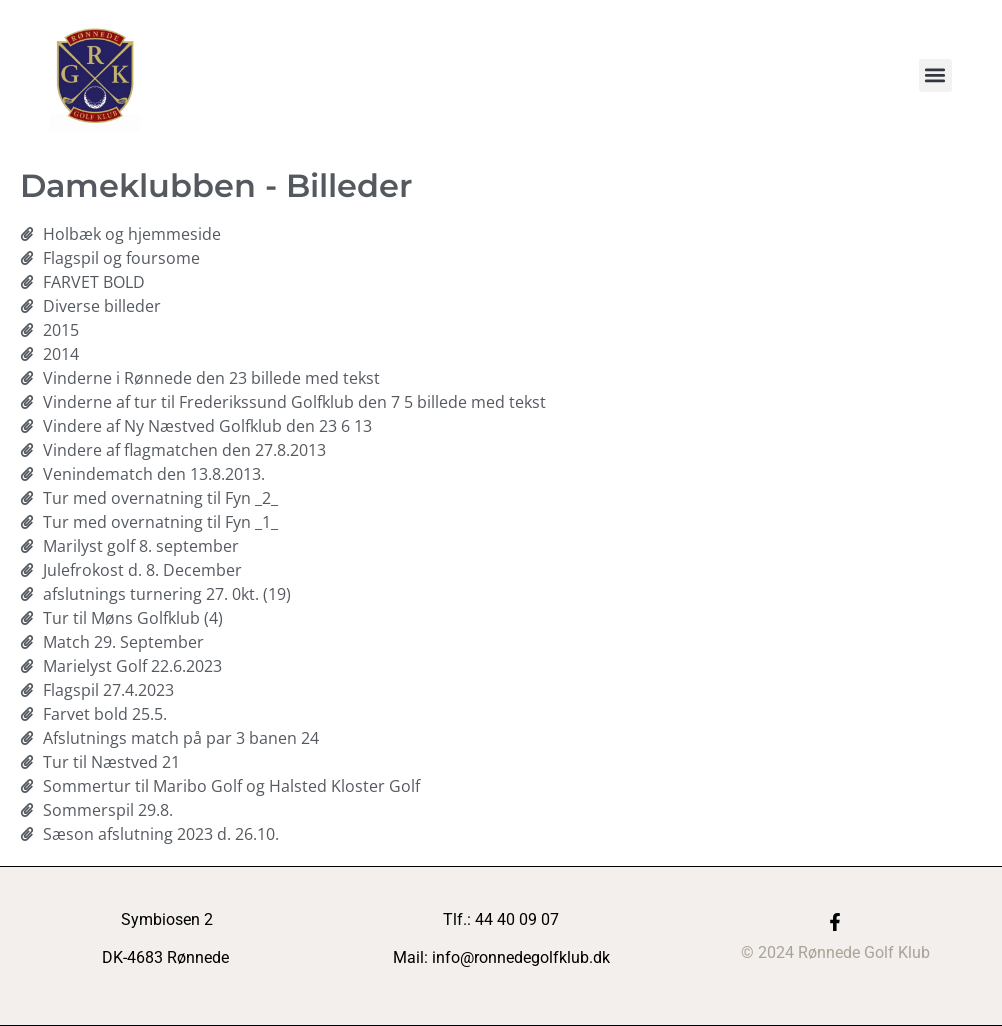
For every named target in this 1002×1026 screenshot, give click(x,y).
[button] (935, 75)
